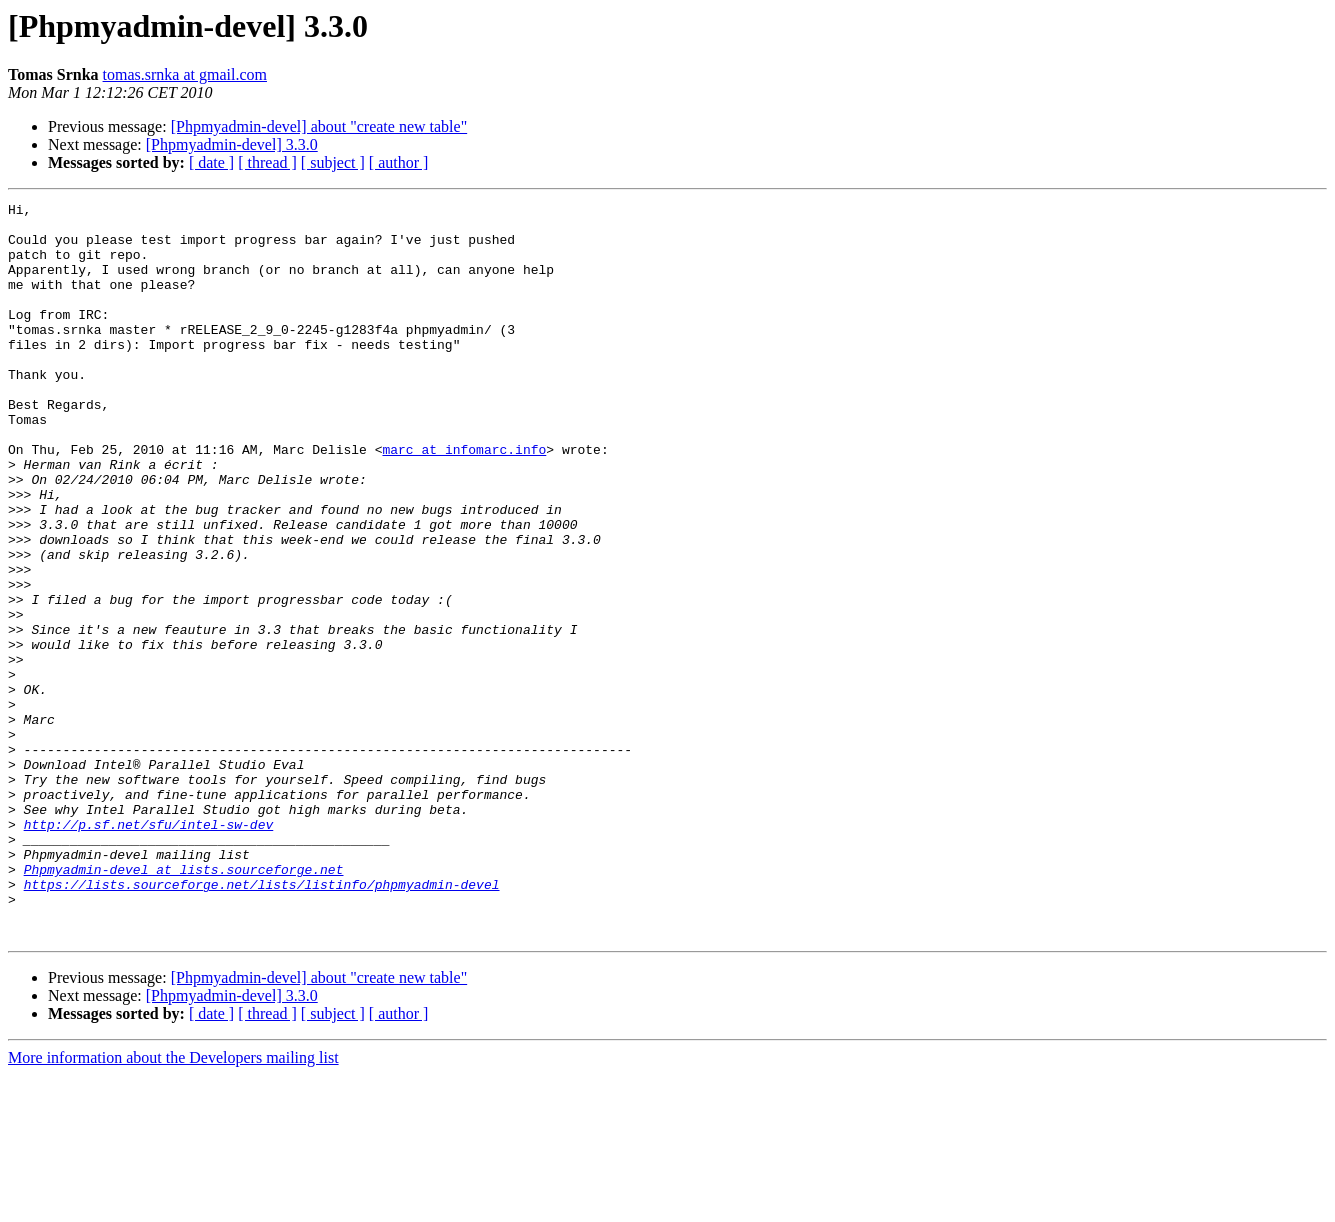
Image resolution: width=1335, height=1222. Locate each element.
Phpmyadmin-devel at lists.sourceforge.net (184, 1004)
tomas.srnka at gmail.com (185, 74)
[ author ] (399, 162)
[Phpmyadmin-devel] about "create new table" (319, 126)
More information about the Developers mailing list (173, 1204)
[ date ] (211, 162)
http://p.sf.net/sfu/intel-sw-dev (149, 950)
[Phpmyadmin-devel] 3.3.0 (232, 144)
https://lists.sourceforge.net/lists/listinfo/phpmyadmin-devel (262, 1022)
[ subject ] (333, 162)
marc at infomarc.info (464, 500)
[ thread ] (267, 162)
